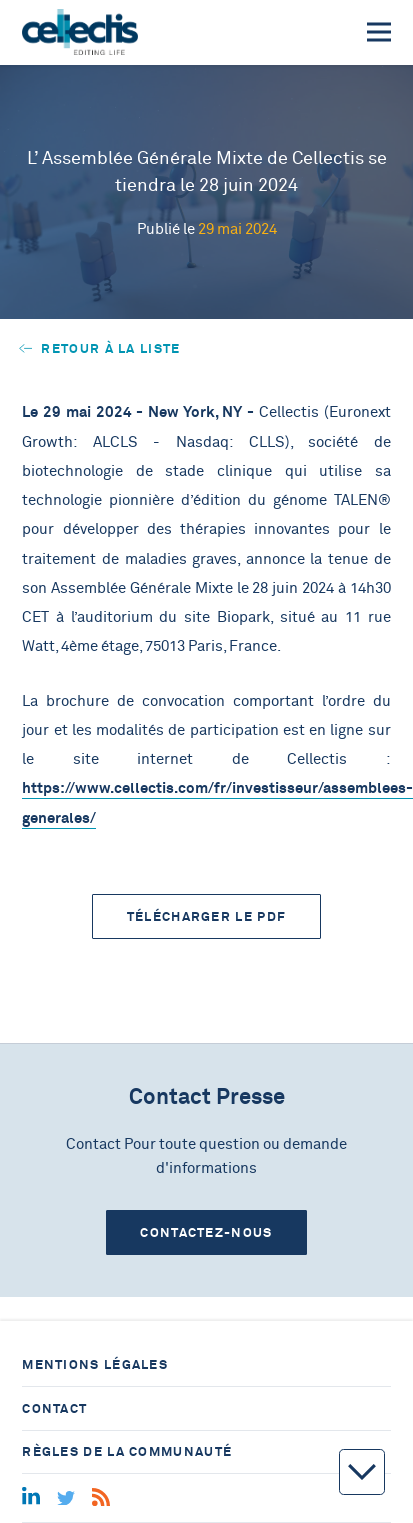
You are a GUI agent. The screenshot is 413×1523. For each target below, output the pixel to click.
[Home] (80, 32)
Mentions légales (95, 1364)
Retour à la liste (100, 348)
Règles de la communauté (127, 1451)
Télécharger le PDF (206, 916)
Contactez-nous (206, 1232)
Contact (54, 1408)
